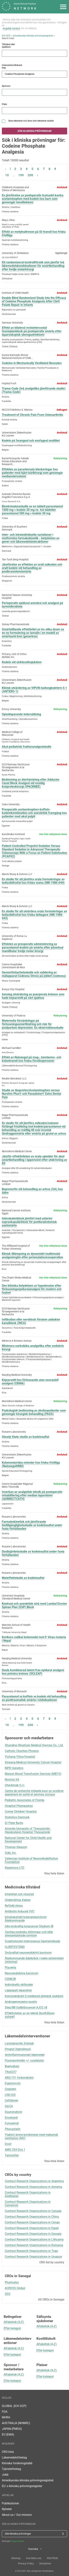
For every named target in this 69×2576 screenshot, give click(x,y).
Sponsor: (6, 86)
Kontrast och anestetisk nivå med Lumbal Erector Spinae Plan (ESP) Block (34, 1605)
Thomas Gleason (16, 1847)
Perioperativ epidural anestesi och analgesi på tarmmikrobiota (32, 604)
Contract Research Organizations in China (32, 2216)
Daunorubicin (13, 2112)
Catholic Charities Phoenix (22, 1751)
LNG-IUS (10, 2094)
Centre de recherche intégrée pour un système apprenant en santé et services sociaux (34, 1792)
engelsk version (11, 28)
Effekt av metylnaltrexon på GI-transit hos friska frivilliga (34, 233)
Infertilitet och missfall (19, 1894)
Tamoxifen (12, 2155)
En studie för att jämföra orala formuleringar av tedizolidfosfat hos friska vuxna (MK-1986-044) (33, 880)
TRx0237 (11, 2072)
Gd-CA (9, 2106)
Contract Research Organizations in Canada (33, 2211)
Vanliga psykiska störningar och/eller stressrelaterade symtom (29, 1933)
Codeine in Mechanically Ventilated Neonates (32, 363)
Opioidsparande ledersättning (21, 714)
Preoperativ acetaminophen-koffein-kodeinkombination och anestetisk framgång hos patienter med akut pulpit (34, 813)
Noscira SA (12, 1779)
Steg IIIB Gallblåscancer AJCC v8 (26, 2007)
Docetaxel (11, 2117)
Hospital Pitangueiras (19, 1806)
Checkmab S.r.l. (15, 1785)
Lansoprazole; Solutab (19, 2043)
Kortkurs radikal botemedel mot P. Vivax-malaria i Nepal (34, 1638)
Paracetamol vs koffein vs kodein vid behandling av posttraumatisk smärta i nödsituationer (34, 1698)
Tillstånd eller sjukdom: (8, 45)
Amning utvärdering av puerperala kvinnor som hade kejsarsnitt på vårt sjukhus (33, 996)
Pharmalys (12, 2282)
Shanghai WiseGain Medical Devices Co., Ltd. (34, 1745)
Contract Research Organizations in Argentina (34, 2181)
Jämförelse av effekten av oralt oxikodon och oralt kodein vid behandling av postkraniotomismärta (32, 568)
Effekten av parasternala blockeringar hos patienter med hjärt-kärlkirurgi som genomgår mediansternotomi (32, 473)
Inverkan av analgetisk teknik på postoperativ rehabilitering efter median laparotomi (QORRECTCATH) (32, 1495)
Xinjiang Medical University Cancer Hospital (33, 1762)
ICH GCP (6, 35)
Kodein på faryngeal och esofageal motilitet (31, 440)
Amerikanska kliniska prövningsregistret (33, 35)
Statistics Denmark (17, 1817)
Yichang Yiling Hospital (20, 1756)
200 (30, 175)
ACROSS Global (15, 2288)
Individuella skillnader (19, 1984)
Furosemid (12, 2123)
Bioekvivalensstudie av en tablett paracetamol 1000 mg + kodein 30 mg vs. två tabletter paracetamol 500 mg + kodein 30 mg (32, 510)
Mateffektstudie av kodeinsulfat (23, 1578)
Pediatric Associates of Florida (24, 1800)
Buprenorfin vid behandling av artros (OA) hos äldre (32, 1190)
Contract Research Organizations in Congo (32, 2222)
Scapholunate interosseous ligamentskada (32, 1941)
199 (21, 175)
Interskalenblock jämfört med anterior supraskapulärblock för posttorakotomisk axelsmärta (29, 1222)
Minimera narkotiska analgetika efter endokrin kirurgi (33, 1347)
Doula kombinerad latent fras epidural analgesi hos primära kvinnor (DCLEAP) (33, 1671)
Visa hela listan (54, 1873)
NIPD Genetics (14, 1768)
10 (7, 175)
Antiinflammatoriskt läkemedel (25, 2055)
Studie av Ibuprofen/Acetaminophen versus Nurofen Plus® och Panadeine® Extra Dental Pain (31, 1093)
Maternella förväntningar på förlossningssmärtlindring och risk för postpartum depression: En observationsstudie (32, 1024)
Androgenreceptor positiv (21, 2001)
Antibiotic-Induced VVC (19, 1911)
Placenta (10, 1967)
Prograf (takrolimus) (18, 2049)
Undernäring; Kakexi (18, 1900)
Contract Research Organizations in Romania (34, 2245)
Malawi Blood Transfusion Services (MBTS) (33, 1774)
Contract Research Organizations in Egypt (32, 2228)
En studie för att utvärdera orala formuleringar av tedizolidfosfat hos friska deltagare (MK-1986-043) (34, 914)
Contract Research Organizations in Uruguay (33, 2256)
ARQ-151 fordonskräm (19, 2077)
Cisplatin (10, 2089)
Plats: (4, 104)
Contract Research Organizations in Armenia (33, 2187)
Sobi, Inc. (11, 1853)
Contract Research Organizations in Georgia (33, 2234)
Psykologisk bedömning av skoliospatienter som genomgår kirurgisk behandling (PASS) (34, 1412)
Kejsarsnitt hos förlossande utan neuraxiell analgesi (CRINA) (30, 1381)
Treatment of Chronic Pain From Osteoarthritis (32, 415)
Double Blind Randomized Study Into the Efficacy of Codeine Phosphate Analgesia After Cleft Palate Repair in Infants (34, 301)
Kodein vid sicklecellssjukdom (22, 662)
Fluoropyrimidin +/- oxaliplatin (24, 2060)
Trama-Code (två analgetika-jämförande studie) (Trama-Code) (34, 390)
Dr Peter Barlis (14, 1823)
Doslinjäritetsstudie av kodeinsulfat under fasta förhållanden (33, 1553)
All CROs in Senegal (51, 2299)
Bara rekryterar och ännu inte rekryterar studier (28, 121)
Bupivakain (12, 2066)
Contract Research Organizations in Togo (31, 2251)
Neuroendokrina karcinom (21, 1973)
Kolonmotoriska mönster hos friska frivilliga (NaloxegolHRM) (31, 1464)
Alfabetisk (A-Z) (14, 2322)
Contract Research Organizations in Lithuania (34, 2239)
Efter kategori (12, 2328)
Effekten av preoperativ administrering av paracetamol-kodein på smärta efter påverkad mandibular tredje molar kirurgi (32, 947)
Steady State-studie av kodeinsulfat (25, 1437)
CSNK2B (10, 1979)
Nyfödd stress (14, 1905)
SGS (7, 2294)
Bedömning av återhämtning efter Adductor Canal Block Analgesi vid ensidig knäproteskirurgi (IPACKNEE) (30, 783)
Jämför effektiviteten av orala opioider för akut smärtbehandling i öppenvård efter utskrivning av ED (34, 1160)
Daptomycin (13, 2083)
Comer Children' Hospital (21, 1811)
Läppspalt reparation (18, 1990)
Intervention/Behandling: (12, 66)
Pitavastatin (12, 2129)
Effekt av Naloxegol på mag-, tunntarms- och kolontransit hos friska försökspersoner (31, 1059)
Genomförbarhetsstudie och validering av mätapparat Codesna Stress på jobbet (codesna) (34, 974)
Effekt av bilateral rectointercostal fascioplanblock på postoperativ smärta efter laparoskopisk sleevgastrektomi (31, 331)
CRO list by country (51, 2262)
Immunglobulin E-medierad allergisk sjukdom (34, 1996)
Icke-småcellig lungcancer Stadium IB (29, 1926)
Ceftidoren (11, 2100)
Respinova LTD (14, 1867)
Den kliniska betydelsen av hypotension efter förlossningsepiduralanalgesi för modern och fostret (31, 1289)
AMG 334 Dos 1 (15, 2149)
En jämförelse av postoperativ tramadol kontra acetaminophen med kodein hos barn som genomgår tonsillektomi (32, 199)
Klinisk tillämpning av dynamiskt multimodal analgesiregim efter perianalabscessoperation (32, 1255)
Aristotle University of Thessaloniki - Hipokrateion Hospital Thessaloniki (28, 1830)
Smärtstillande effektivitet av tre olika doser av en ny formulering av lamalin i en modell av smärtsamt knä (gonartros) (33, 633)
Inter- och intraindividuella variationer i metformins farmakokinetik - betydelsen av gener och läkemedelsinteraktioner (30, 538)
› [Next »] (37, 175)
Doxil (8, 2144)
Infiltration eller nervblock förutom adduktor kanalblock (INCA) (31, 1321)
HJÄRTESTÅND (15, 1947)
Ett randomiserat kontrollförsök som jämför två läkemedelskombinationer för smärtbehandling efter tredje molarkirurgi (33, 266)
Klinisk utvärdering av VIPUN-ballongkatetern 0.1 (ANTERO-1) (34, 689)
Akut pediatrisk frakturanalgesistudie (26, 746)
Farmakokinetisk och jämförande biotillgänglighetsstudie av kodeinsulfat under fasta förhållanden (32, 1525)
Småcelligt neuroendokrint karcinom (28, 1952)
